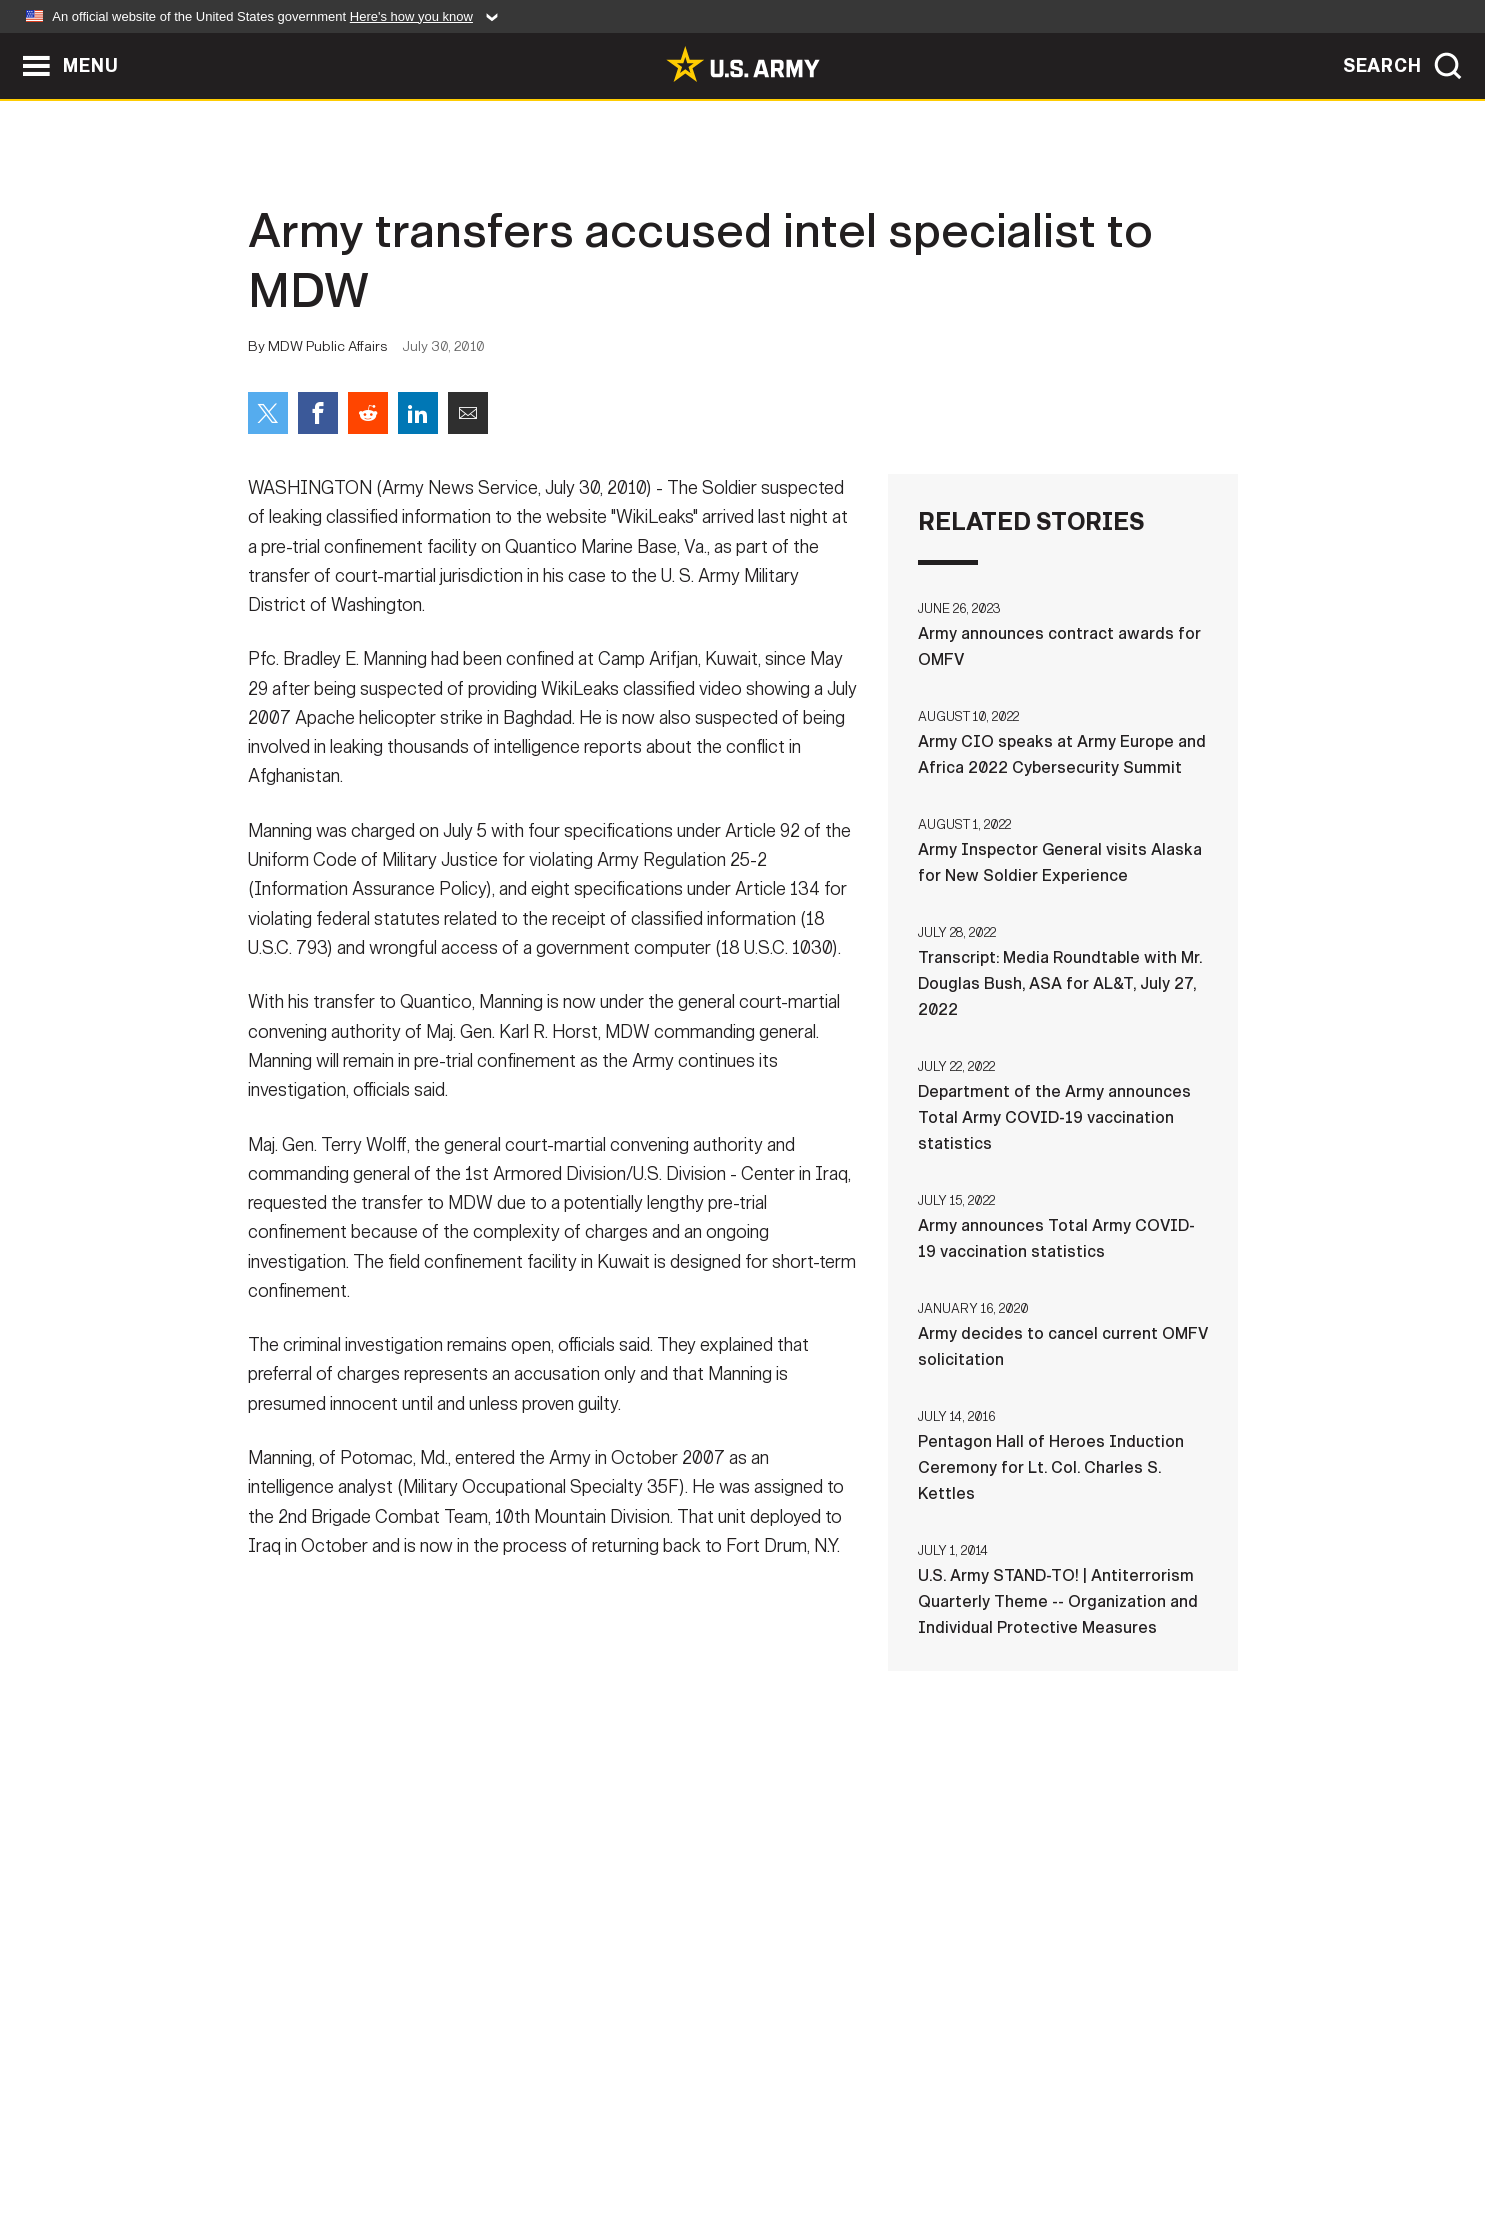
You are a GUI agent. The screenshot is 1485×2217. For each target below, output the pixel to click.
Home (305, 2129)
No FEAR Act (960, 2129)
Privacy (509, 2129)
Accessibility (759, 2129)
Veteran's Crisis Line (1119, 2129)
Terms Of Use (622, 2129)
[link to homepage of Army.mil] (743, 64)
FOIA (865, 2129)
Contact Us (402, 2129)
